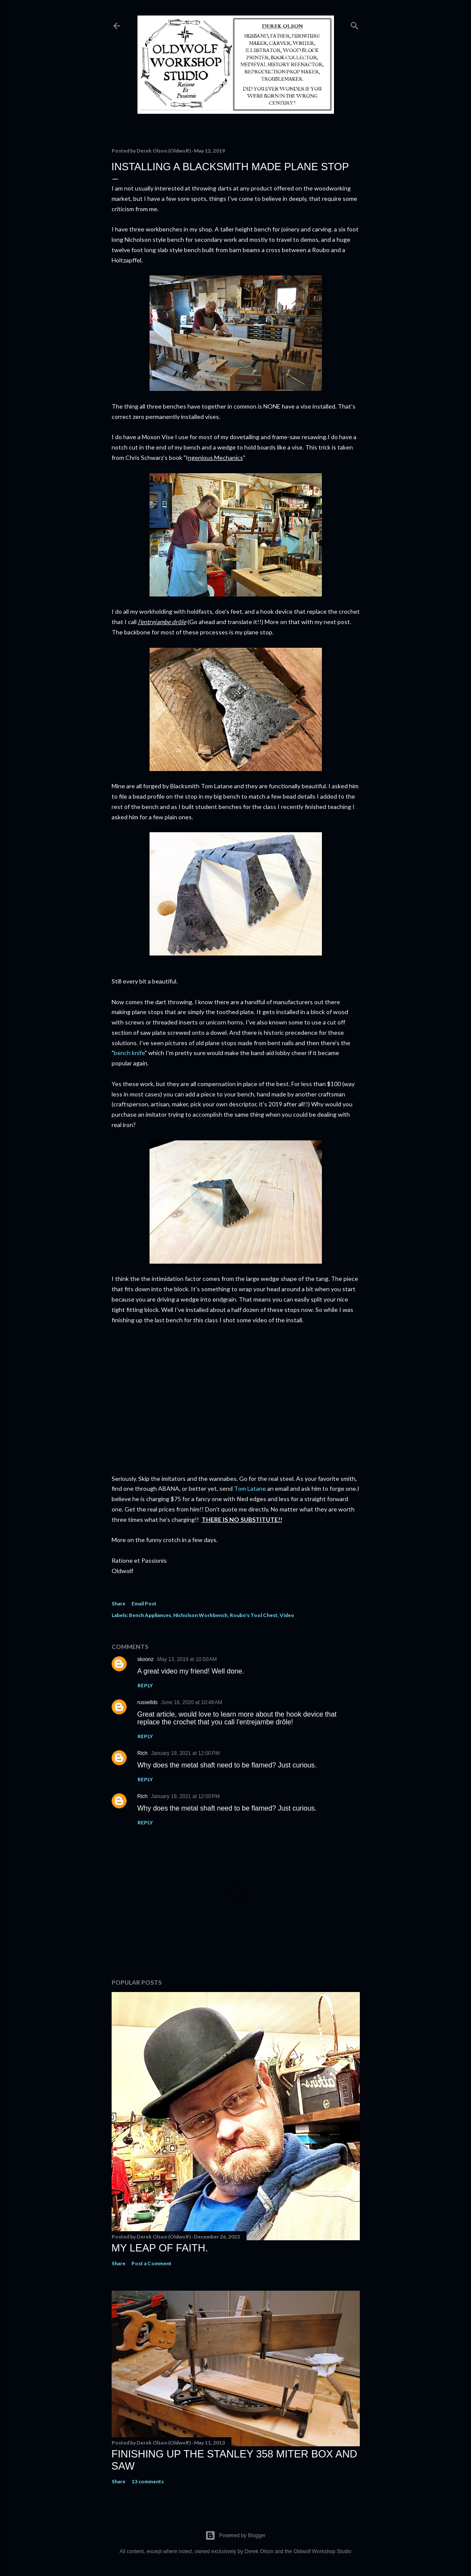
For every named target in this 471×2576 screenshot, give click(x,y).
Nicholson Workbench (200, 1615)
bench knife (129, 1052)
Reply (145, 1685)
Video (287, 1615)
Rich (142, 1753)
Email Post (143, 1603)
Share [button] (118, 1603)
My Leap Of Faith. (160, 2248)
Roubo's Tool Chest (254, 1615)
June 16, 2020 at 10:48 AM (191, 1702)
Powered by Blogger (235, 2535)
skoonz (145, 1659)
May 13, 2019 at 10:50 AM (187, 1659)
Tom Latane (250, 1488)
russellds (147, 1702)
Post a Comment (151, 2263)
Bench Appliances (150, 1615)
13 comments (147, 2481)
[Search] (354, 24)
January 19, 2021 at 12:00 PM (185, 1753)
